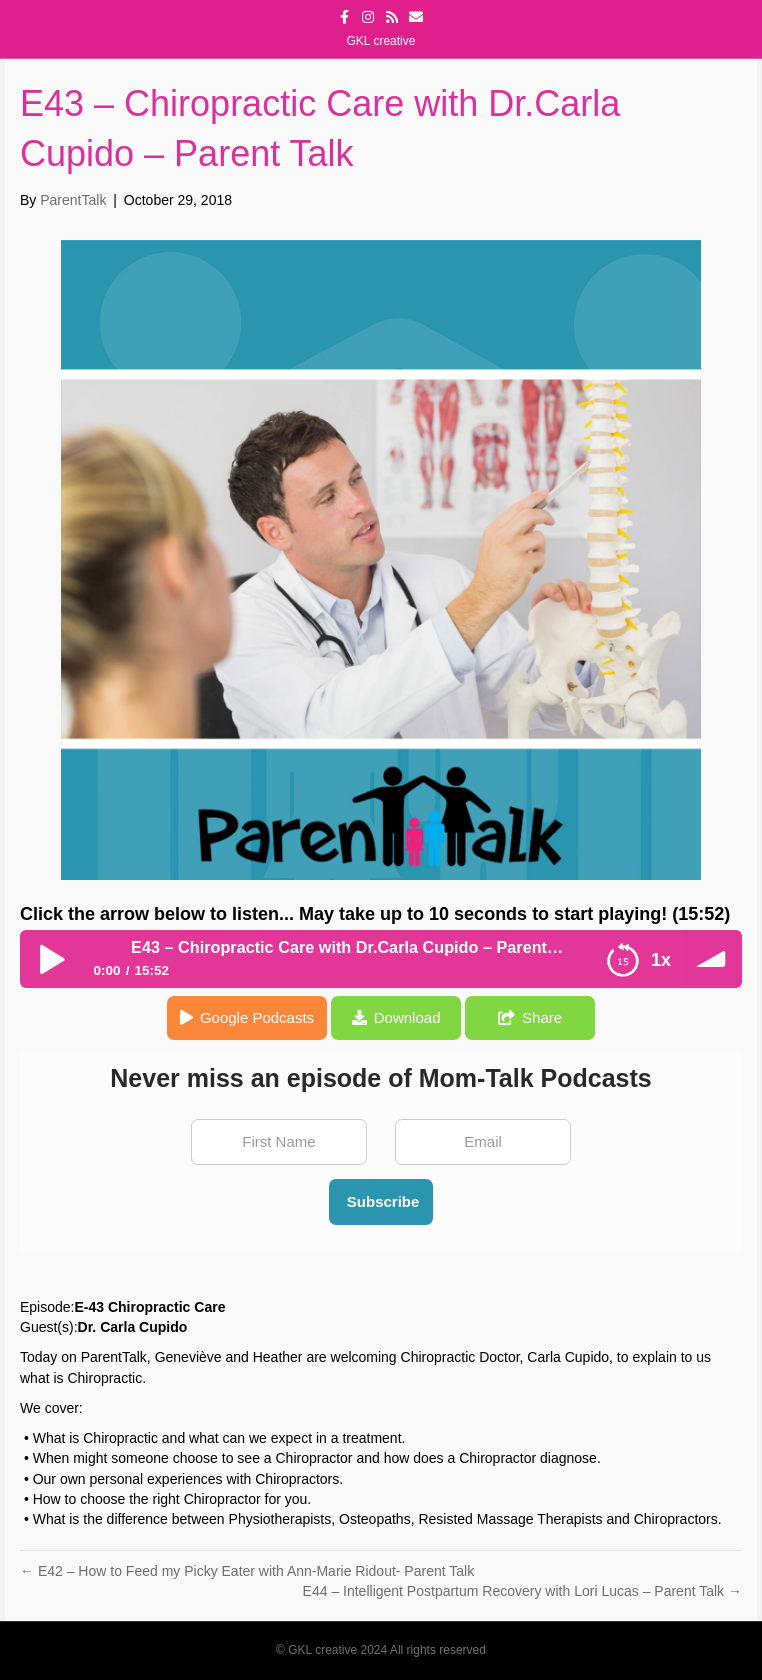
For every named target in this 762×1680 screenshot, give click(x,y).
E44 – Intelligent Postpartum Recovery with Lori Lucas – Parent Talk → (522, 1591)
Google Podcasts (257, 1017)
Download (407, 1017)
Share (542, 1017)
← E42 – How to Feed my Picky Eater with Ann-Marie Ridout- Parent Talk (247, 1571)
